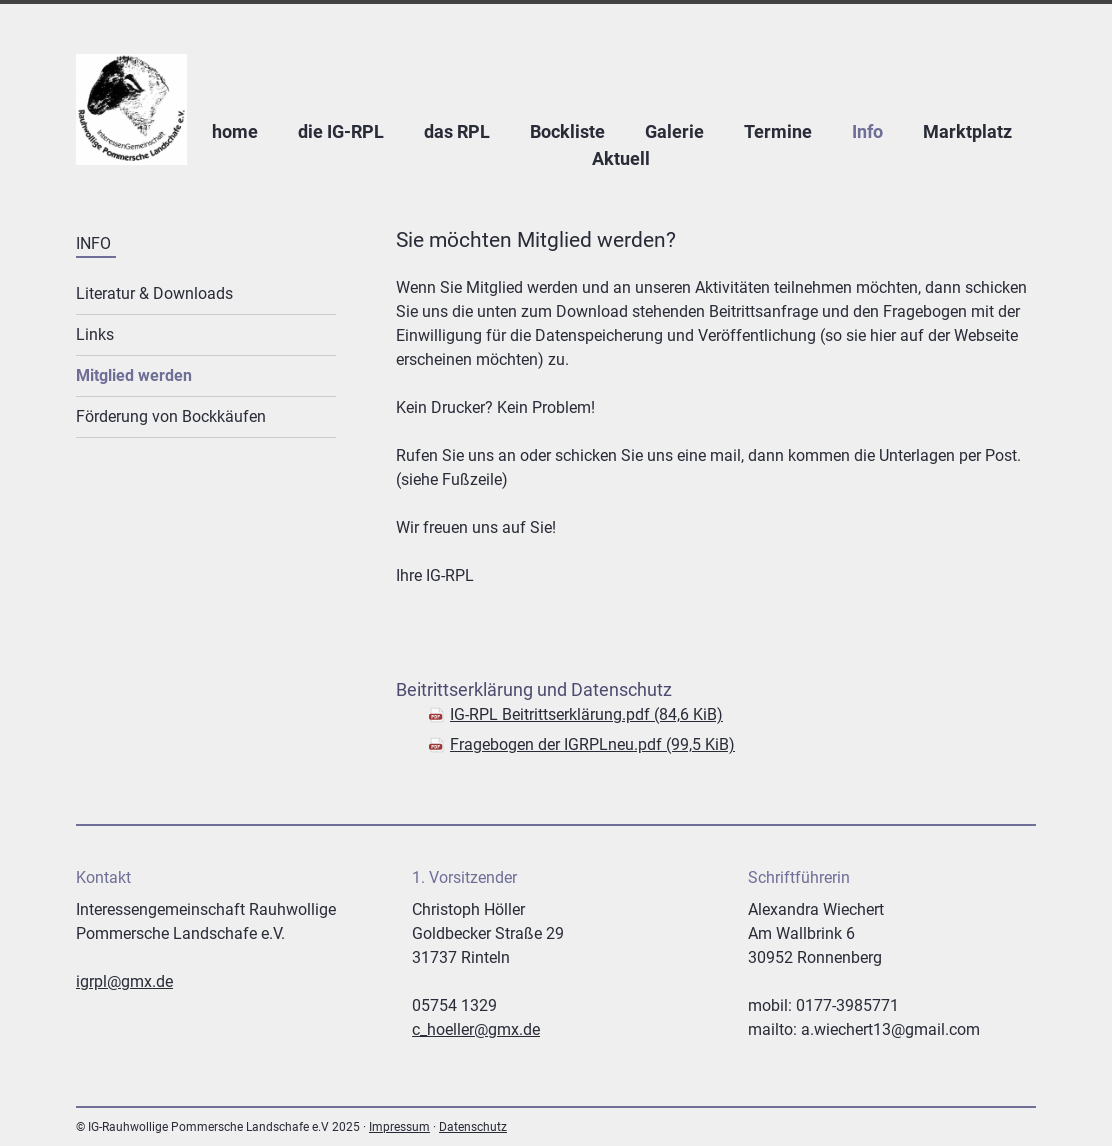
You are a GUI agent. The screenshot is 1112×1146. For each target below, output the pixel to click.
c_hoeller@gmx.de (476, 1029)
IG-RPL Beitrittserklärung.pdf (586, 714)
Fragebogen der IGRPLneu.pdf (592, 744)
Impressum (399, 1127)
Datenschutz (473, 1127)
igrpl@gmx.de (124, 981)
